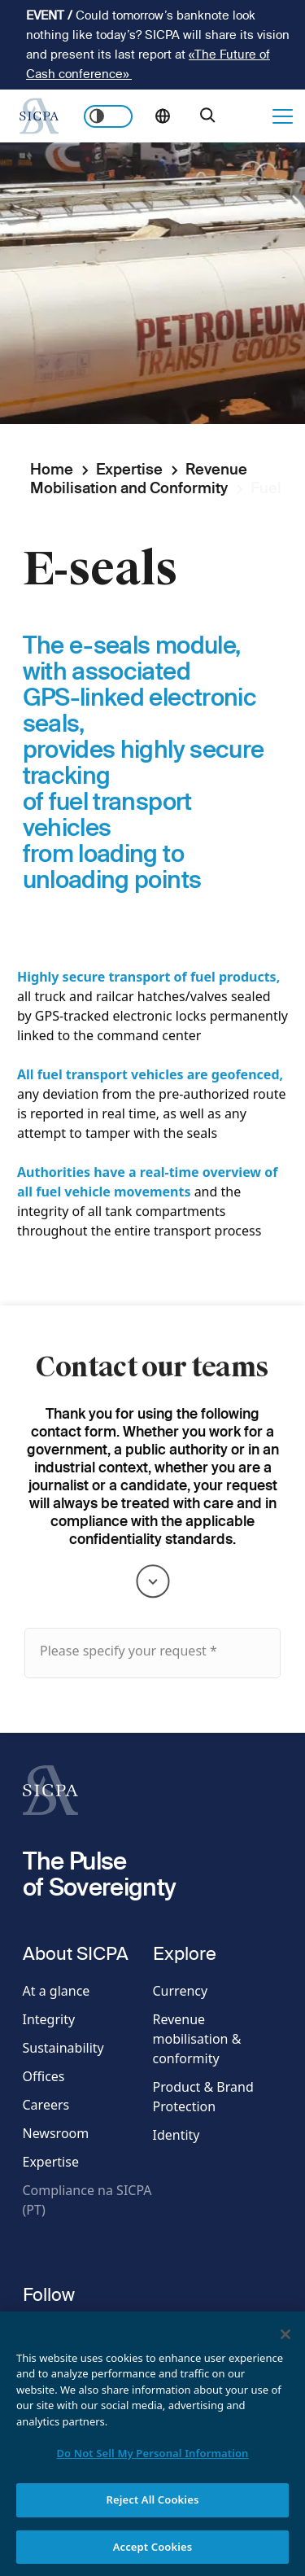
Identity (176, 2135)
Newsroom (56, 2133)
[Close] (285, 2348)
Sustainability (63, 2048)
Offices (44, 2076)
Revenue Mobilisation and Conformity (138, 478)
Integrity (49, 2019)
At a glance (56, 1991)
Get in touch (249, 116)
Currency (180, 1991)
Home (51, 469)
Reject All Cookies (153, 2513)
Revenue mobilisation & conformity (197, 2038)
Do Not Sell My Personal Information (152, 2467)
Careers (46, 2105)
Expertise (129, 469)
